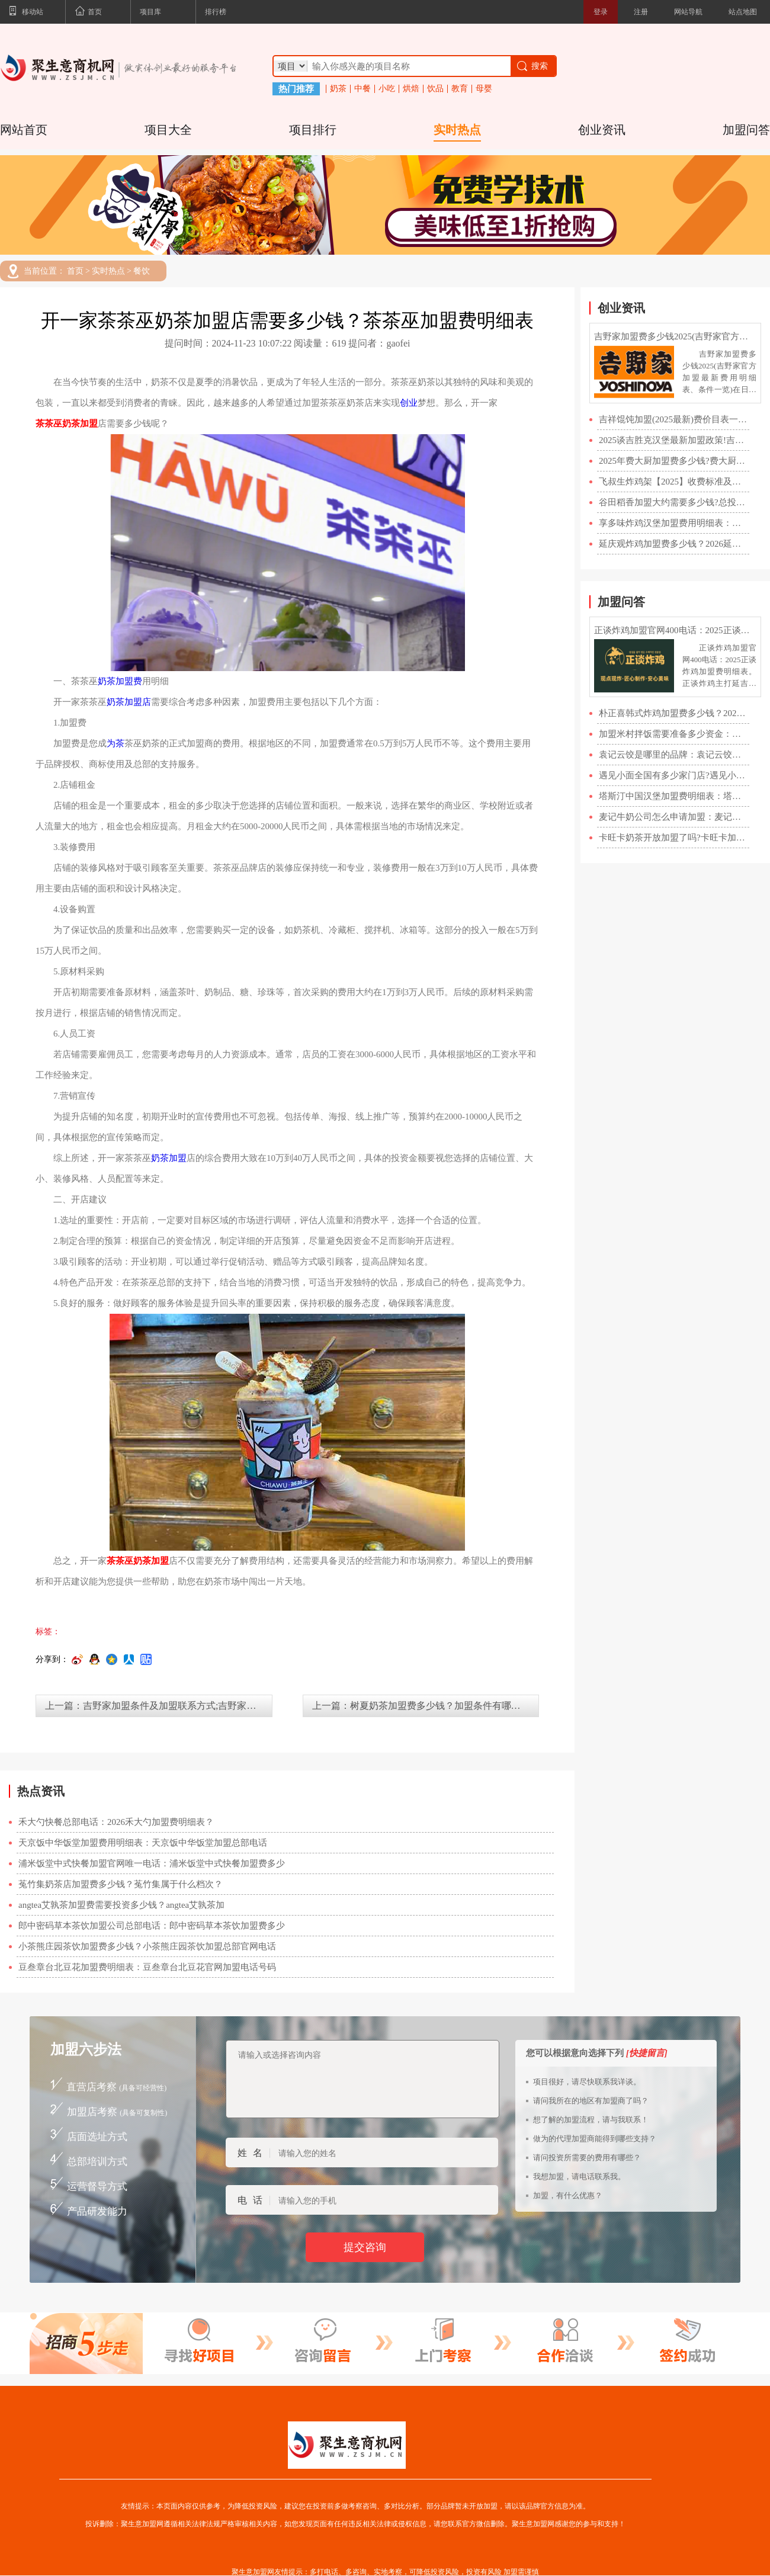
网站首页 (23, 129)
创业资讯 (601, 129)
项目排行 (312, 129)
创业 (409, 403)
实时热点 (457, 129)
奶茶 (338, 89)
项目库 (150, 12)
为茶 (115, 743)
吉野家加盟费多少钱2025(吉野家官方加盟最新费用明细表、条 (675, 336)
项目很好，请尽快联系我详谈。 (587, 2081)
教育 (459, 89)
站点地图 (743, 12)
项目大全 (168, 129)
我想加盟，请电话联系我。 (579, 2176)
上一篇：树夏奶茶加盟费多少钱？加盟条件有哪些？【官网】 (426, 1706)
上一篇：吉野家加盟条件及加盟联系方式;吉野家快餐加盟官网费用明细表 (158, 1706)
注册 (641, 12)
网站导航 (688, 12)
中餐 (362, 89)
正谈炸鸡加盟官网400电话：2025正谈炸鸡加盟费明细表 (675, 630)
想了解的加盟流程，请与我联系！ (591, 2119)
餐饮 (141, 271)
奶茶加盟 (169, 1158)
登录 (600, 12)
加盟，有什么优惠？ (567, 2195)
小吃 (386, 89)
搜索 (531, 66)
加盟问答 (746, 129)
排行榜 (215, 12)
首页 (88, 12)
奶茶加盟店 (129, 702)
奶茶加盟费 (120, 681)
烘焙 (411, 89)
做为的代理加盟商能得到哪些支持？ (594, 2138)
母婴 (484, 89)
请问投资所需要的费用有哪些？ (587, 2157)
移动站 (26, 12)
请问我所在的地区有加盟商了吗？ (591, 2100)
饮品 (435, 89)
